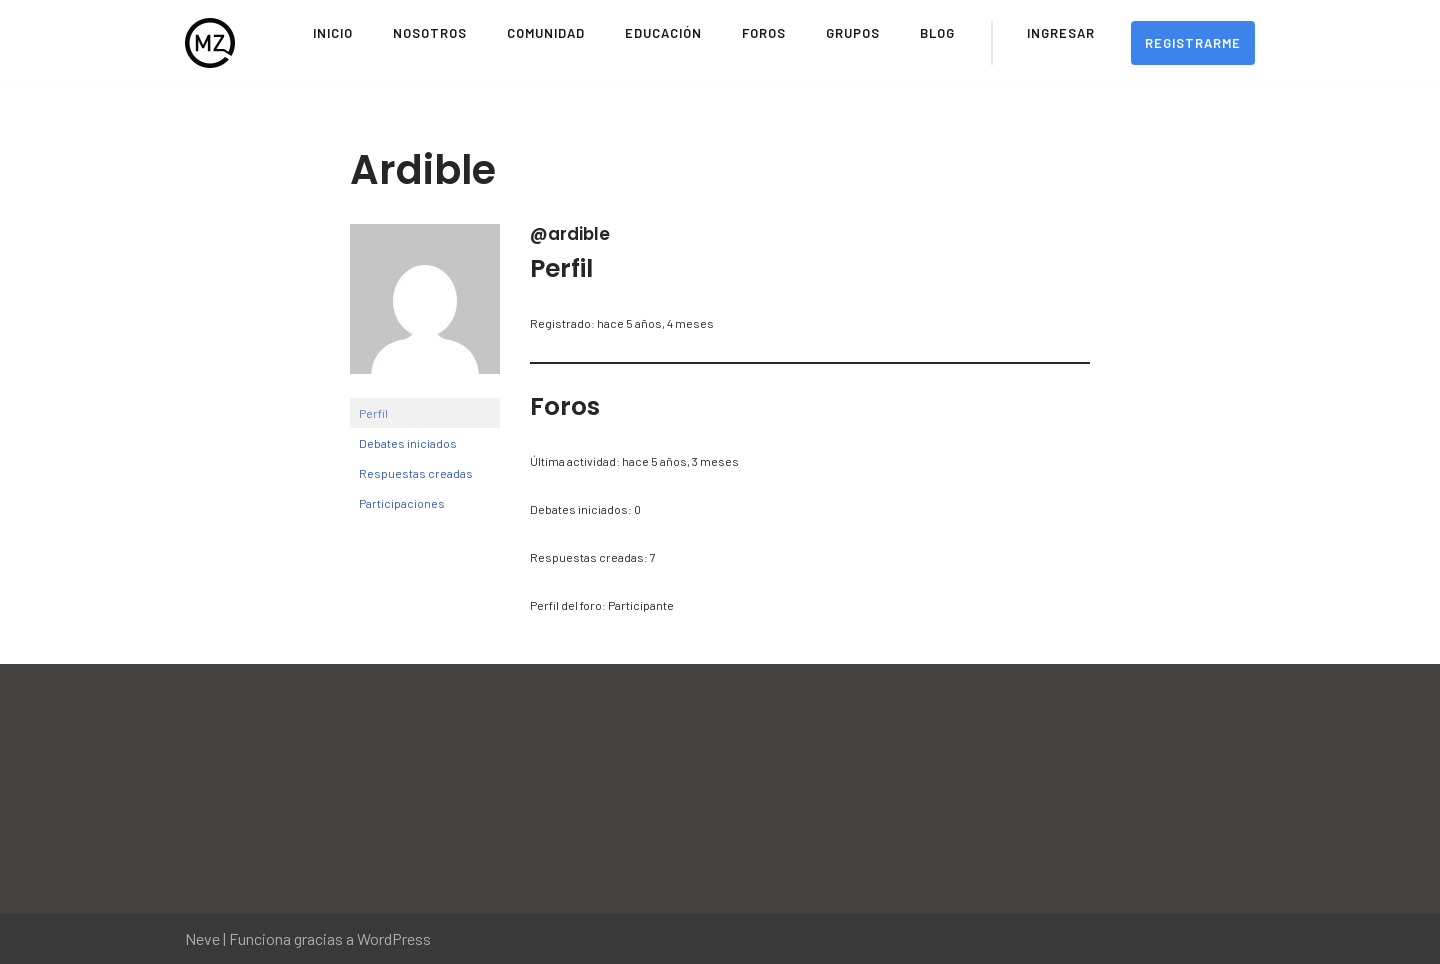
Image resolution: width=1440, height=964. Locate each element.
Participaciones (402, 503)
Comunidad (546, 33)
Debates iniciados (408, 443)
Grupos (853, 33)
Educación (663, 33)
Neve (202, 938)
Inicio (333, 33)
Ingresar (1061, 33)
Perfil (373, 413)
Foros (764, 33)
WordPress (394, 938)
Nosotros (430, 33)
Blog (937, 33)
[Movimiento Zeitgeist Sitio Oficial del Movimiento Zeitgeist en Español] (210, 43)
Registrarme (1193, 43)
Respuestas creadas (416, 473)
